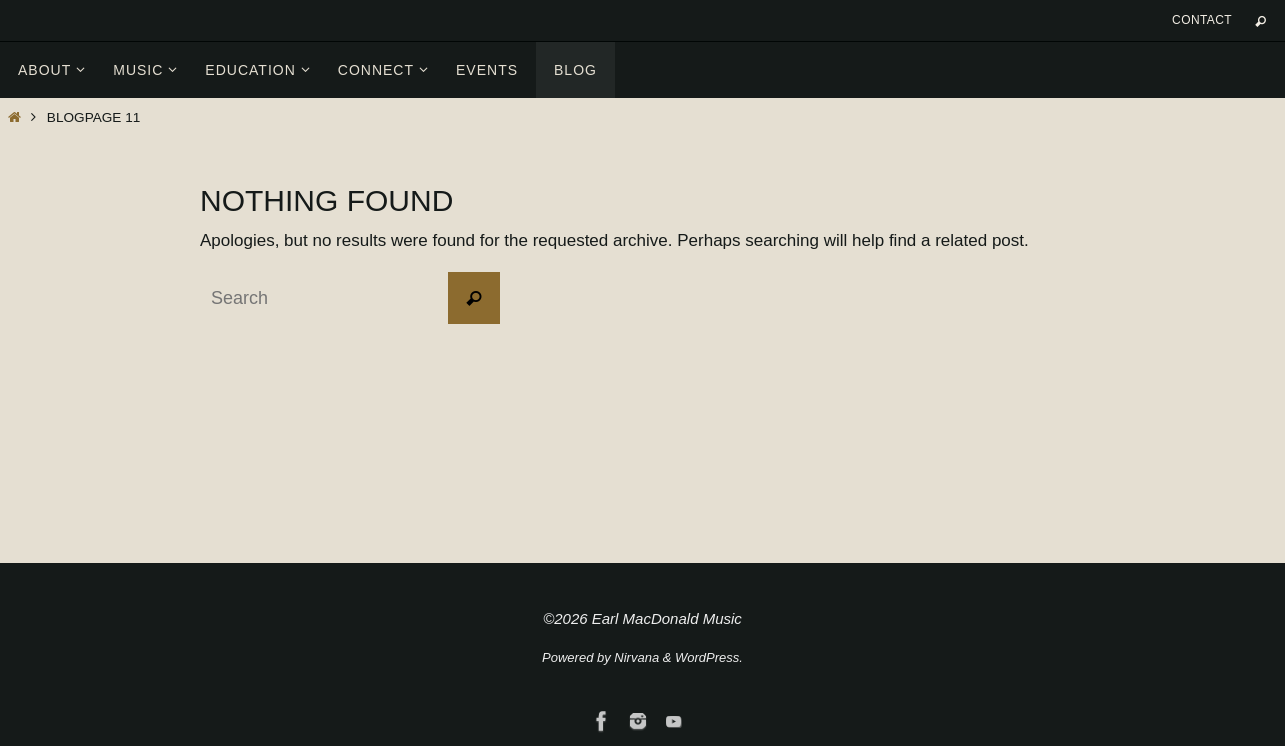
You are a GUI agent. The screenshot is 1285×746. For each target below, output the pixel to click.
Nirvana (636, 657)
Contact (1202, 20)
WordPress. (709, 657)
